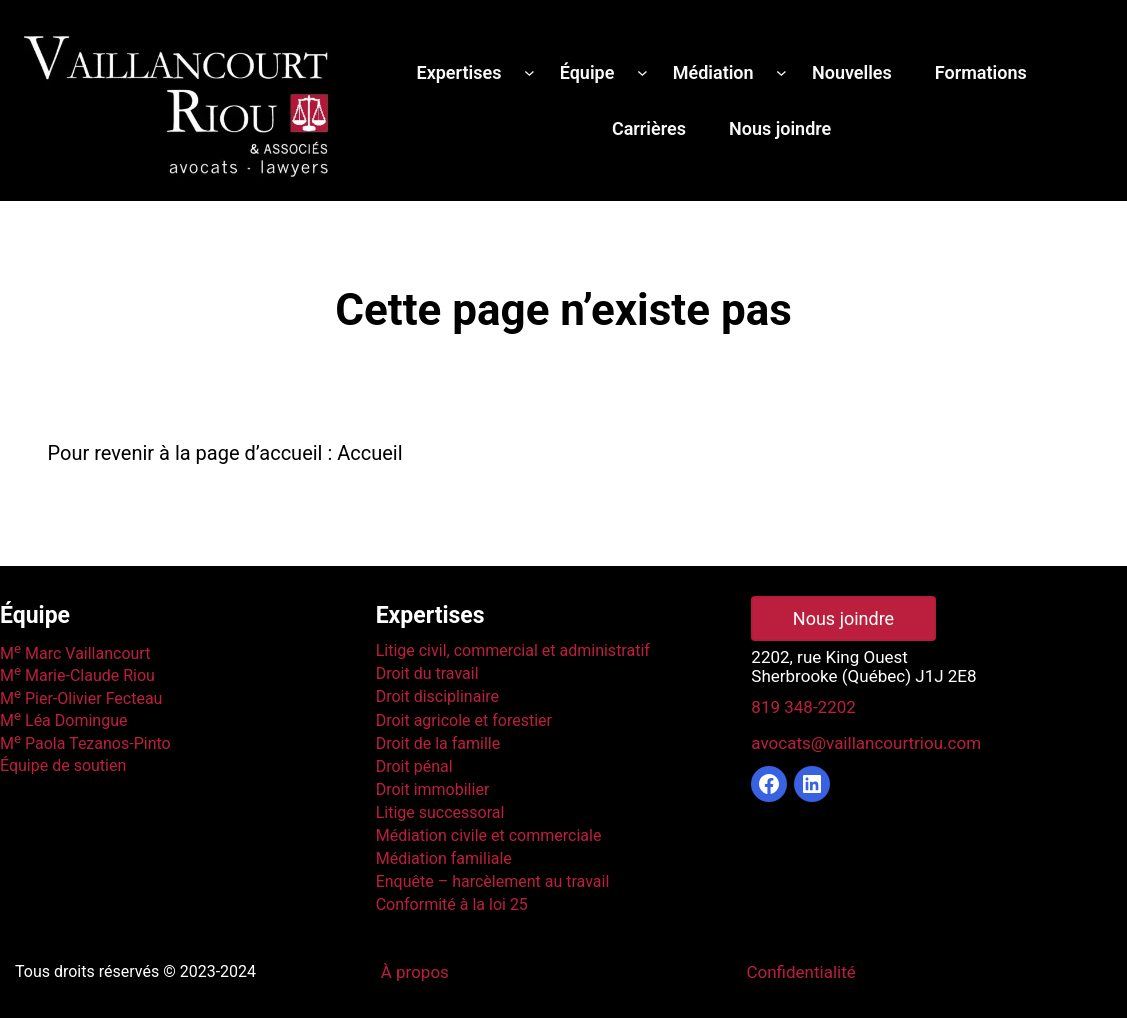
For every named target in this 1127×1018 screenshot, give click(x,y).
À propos (415, 972)
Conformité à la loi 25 (452, 904)
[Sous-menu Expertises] (529, 72)
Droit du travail (427, 673)
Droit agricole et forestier (464, 720)
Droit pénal (414, 766)
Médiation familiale (444, 858)
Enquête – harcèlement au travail (493, 881)
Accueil (369, 453)
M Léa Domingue (63, 720)
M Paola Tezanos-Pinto (85, 743)
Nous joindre (843, 618)
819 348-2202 (803, 707)
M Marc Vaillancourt (75, 653)
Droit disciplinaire (437, 696)
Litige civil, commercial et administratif (513, 650)
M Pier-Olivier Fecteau (81, 698)
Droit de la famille (438, 743)
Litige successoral (440, 812)
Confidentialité (800, 972)
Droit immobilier (433, 789)
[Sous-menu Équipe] (642, 72)
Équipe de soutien (63, 765)
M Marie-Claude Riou (77, 675)
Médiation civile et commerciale (489, 835)
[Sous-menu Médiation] (781, 72)
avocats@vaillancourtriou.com (866, 743)
